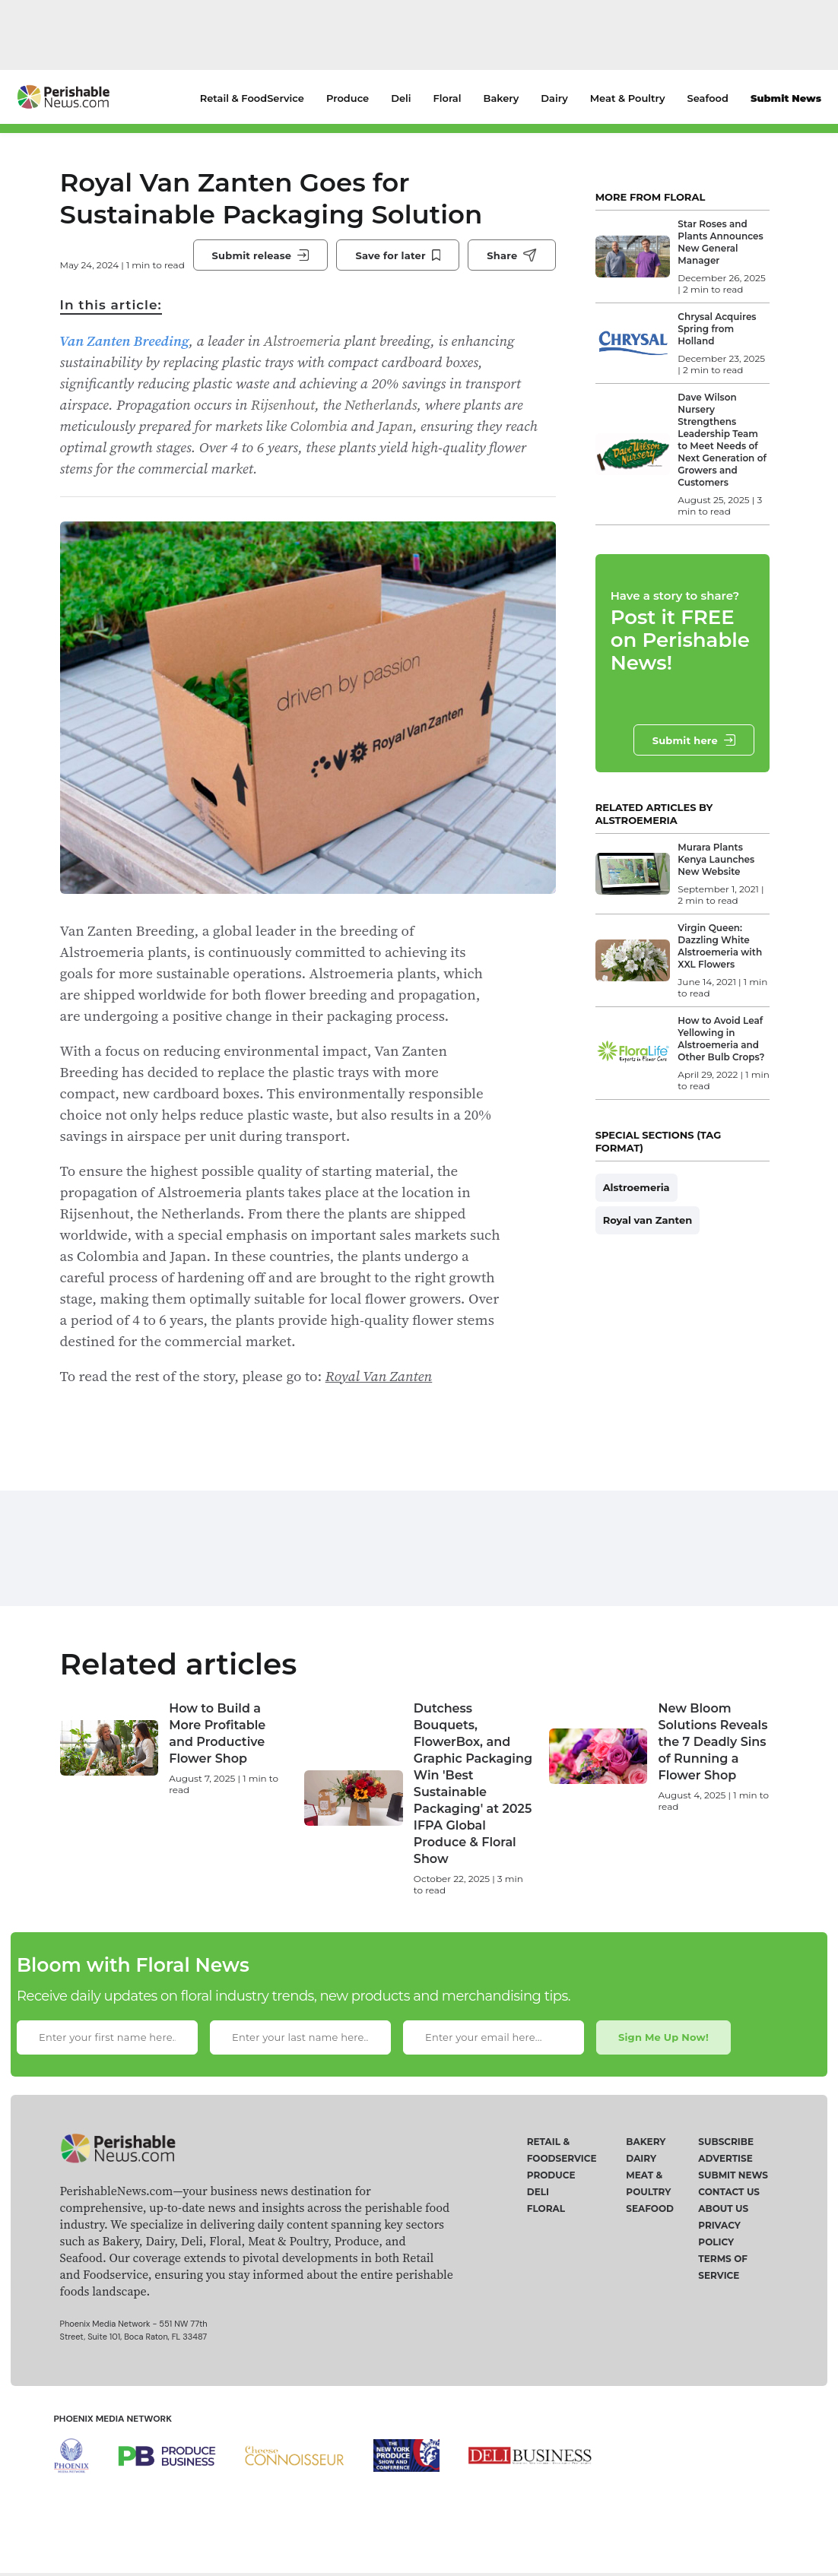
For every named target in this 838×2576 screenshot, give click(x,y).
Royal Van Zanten (379, 1376)
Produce (347, 98)
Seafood (707, 98)
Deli (401, 98)
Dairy (554, 98)
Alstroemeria (636, 1187)
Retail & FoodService (252, 98)
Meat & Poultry (627, 98)
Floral (447, 98)
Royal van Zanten (648, 1220)
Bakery (501, 98)
